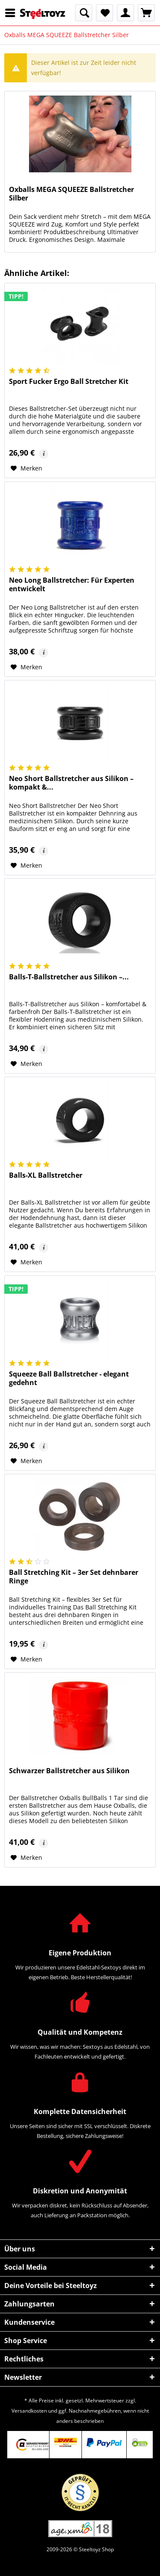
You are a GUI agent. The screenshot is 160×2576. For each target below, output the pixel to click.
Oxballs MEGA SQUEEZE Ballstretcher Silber (71, 194)
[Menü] (12, 12)
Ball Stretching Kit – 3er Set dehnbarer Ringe (73, 1577)
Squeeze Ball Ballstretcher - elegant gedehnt (69, 1378)
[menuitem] (12, 12)
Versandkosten (29, 2410)
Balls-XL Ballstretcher (45, 1175)
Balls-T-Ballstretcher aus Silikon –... (69, 977)
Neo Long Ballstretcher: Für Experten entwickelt (71, 584)
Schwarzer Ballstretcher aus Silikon (69, 1770)
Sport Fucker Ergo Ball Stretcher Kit (68, 381)
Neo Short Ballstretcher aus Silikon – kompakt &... (71, 783)
